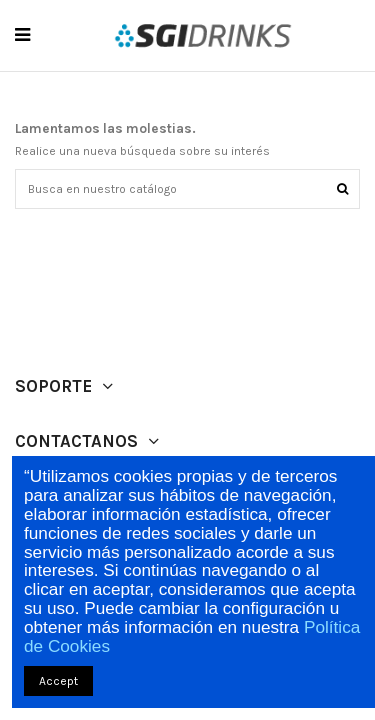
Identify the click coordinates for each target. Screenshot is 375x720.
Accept (58, 681)
